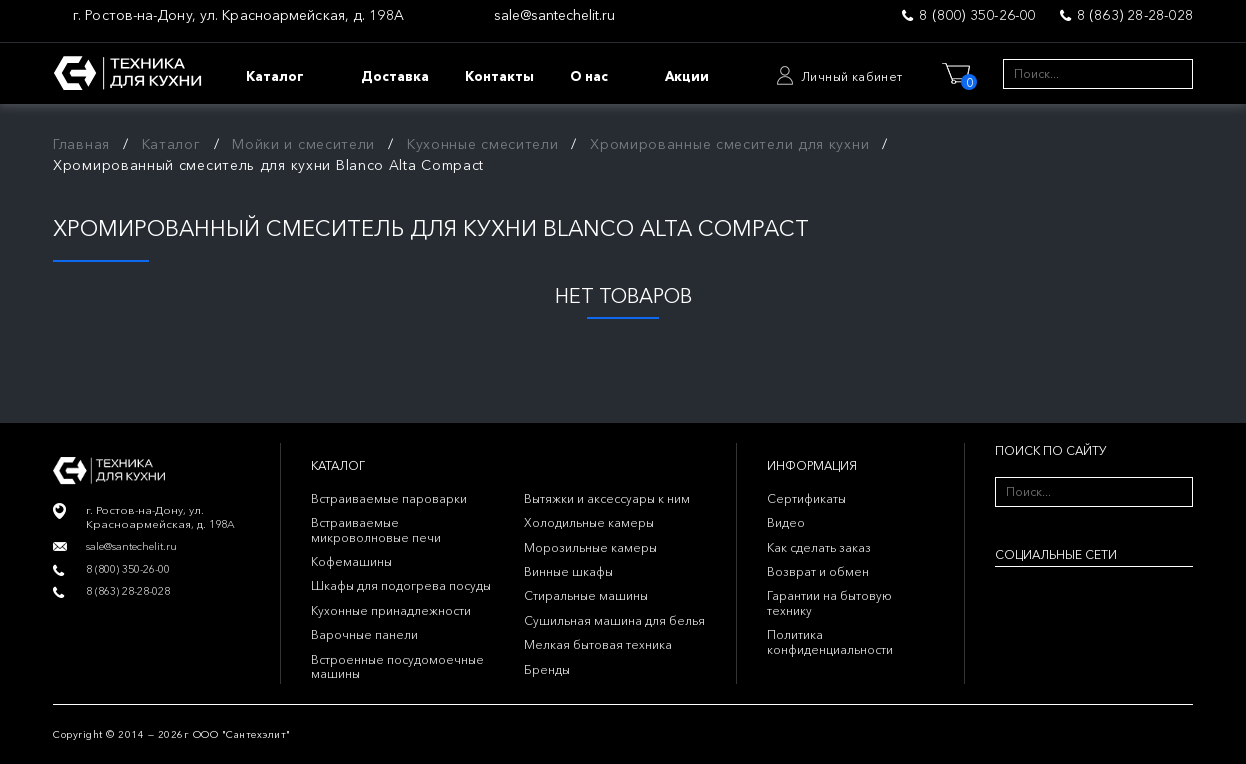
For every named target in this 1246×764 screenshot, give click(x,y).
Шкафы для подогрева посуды (401, 585)
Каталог (171, 144)
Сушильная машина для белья (614, 620)
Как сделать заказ (819, 547)
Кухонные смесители (483, 144)
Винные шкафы (568, 571)
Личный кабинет (852, 76)
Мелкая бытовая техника (598, 644)
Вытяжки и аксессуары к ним (607, 498)
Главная (81, 144)
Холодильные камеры (589, 522)
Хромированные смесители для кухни (729, 144)
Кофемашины (351, 561)
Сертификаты (806, 498)
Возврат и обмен (818, 571)
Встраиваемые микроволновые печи (376, 529)
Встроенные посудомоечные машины (397, 666)
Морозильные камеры (590, 547)
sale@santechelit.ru (554, 15)
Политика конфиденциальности (830, 641)
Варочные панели (364, 634)
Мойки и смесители (303, 144)
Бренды (547, 669)
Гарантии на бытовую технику (829, 602)
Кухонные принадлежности (391, 610)
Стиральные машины (586, 595)
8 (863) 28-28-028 (1135, 15)
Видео (786, 522)
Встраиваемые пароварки (389, 498)
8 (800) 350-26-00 (977, 15)
